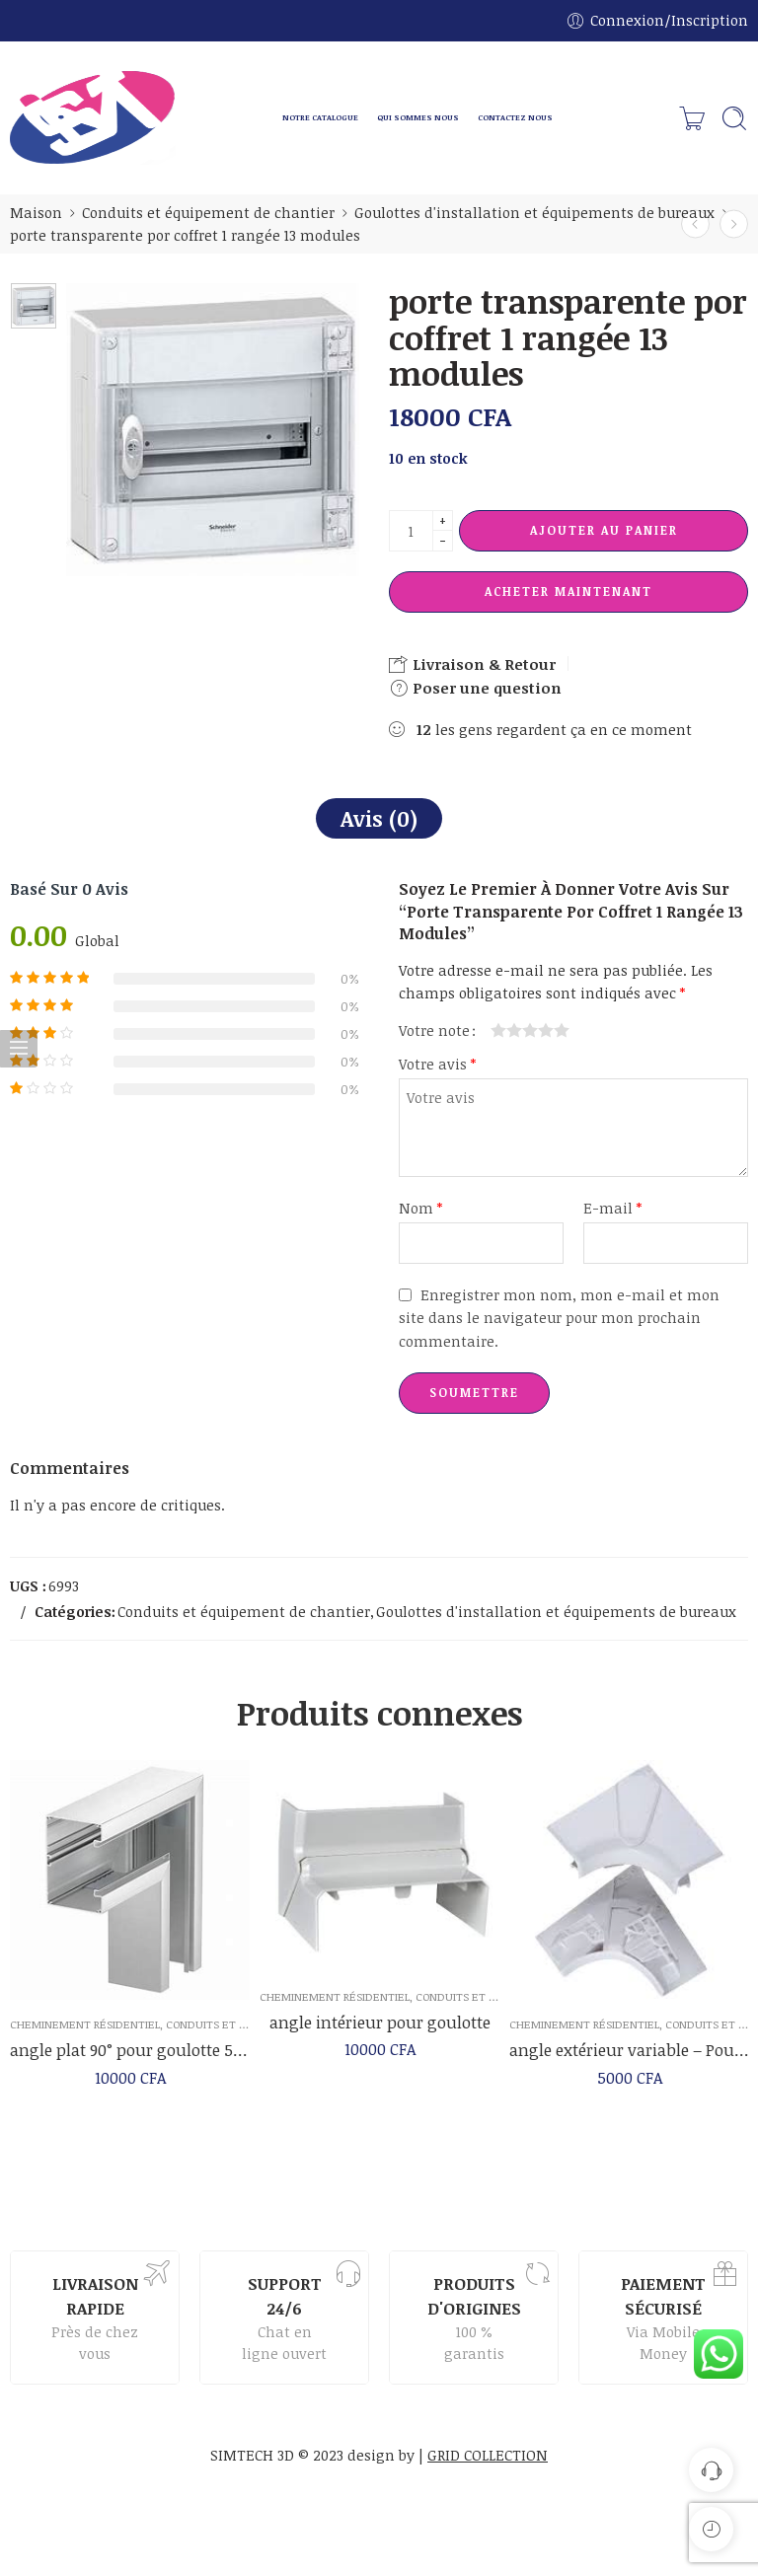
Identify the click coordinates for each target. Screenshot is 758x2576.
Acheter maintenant (568, 591)
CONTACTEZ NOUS (515, 116)
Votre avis (437, 1063)
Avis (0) (379, 818)
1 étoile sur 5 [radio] (498, 1030)
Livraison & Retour (472, 664)
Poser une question (475, 688)
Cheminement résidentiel (85, 2031)
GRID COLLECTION (487, 2455)
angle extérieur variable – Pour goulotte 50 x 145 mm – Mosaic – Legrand (629, 2065)
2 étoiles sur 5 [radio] (506, 1030)
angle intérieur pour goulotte (380, 2033)
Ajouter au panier (604, 530)
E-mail (612, 1207)
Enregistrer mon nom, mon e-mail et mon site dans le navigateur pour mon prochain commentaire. (559, 1317)
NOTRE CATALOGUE (320, 116)
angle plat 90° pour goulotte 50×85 (130, 2057)
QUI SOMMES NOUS (418, 116)
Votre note (434, 1030)
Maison (36, 212)
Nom (420, 1207)
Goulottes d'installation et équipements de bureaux (534, 212)
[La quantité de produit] (411, 531)
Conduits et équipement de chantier (208, 212)
